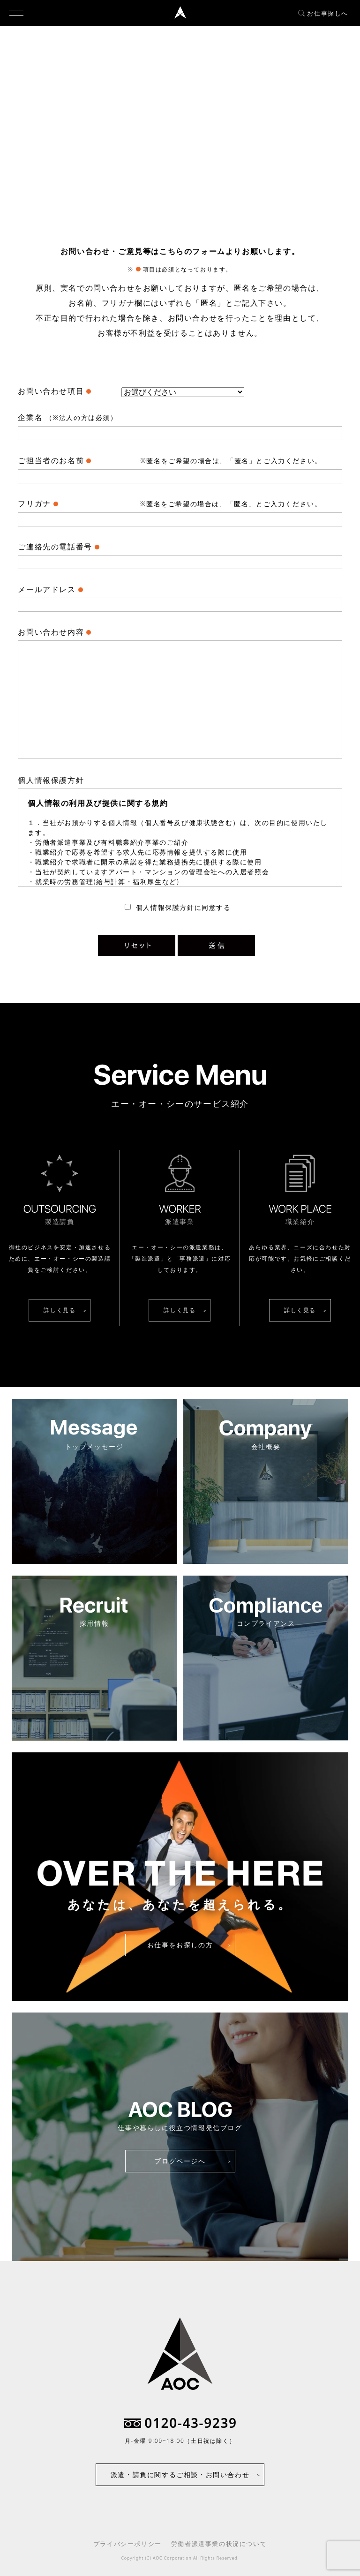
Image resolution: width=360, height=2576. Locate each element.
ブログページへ (179, 2160)
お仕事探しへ (323, 13)
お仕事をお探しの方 (180, 1944)
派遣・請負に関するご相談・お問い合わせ (180, 2474)
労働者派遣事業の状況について (219, 2543)
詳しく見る (59, 1310)
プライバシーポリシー (127, 2543)
